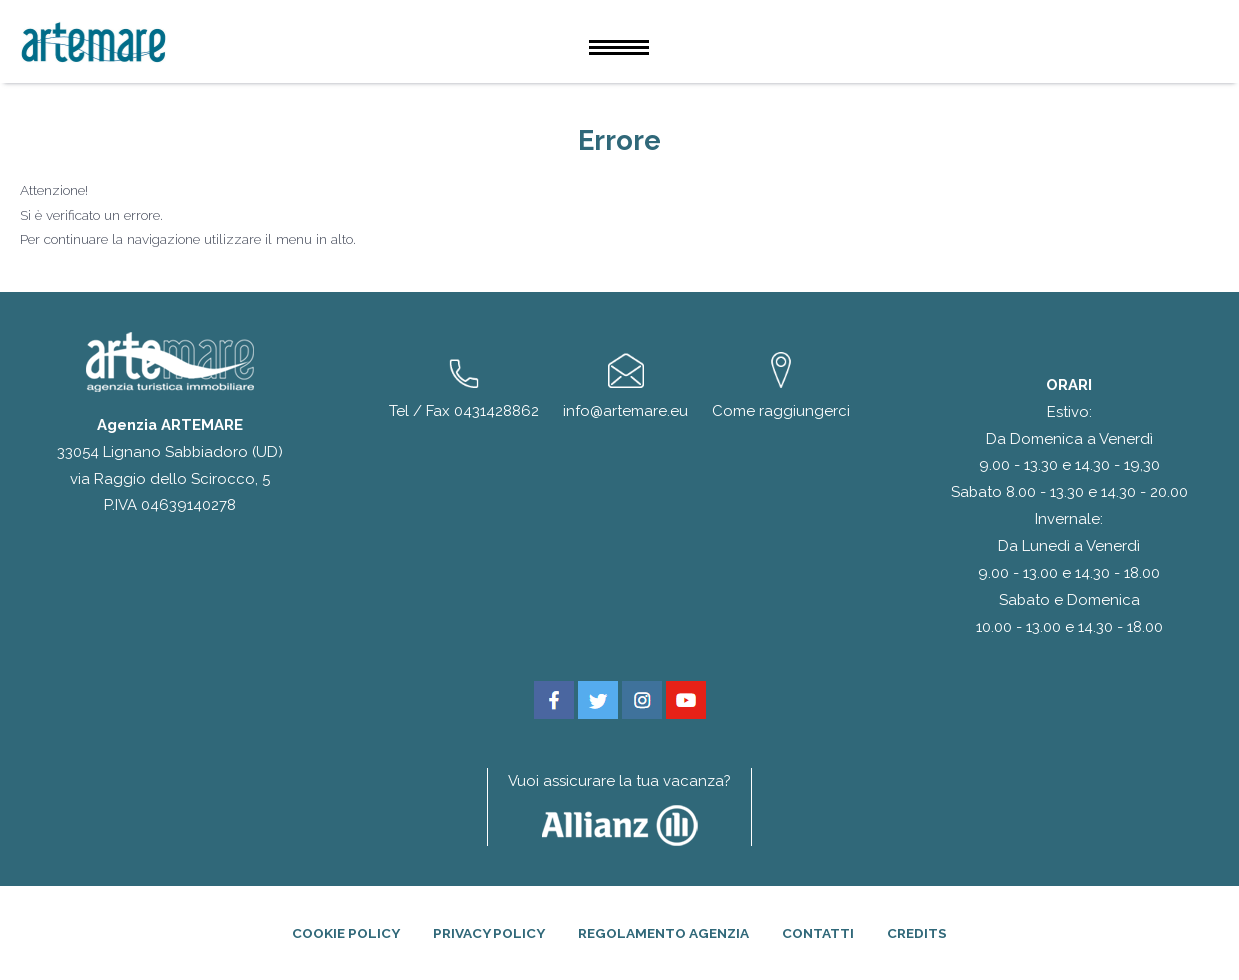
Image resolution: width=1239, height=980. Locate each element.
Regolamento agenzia (663, 933)
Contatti (818, 933)
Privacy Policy (489, 933)
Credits (917, 933)
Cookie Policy (346, 933)
